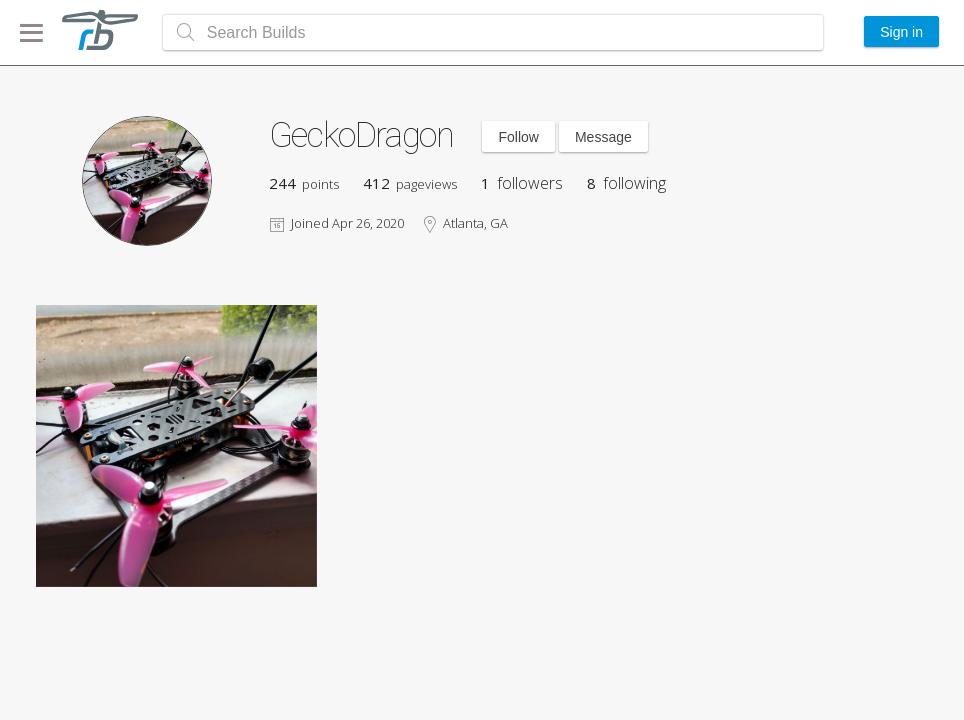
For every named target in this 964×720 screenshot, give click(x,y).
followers (522, 183)
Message (603, 137)
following (626, 183)
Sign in (901, 32)
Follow (518, 137)
